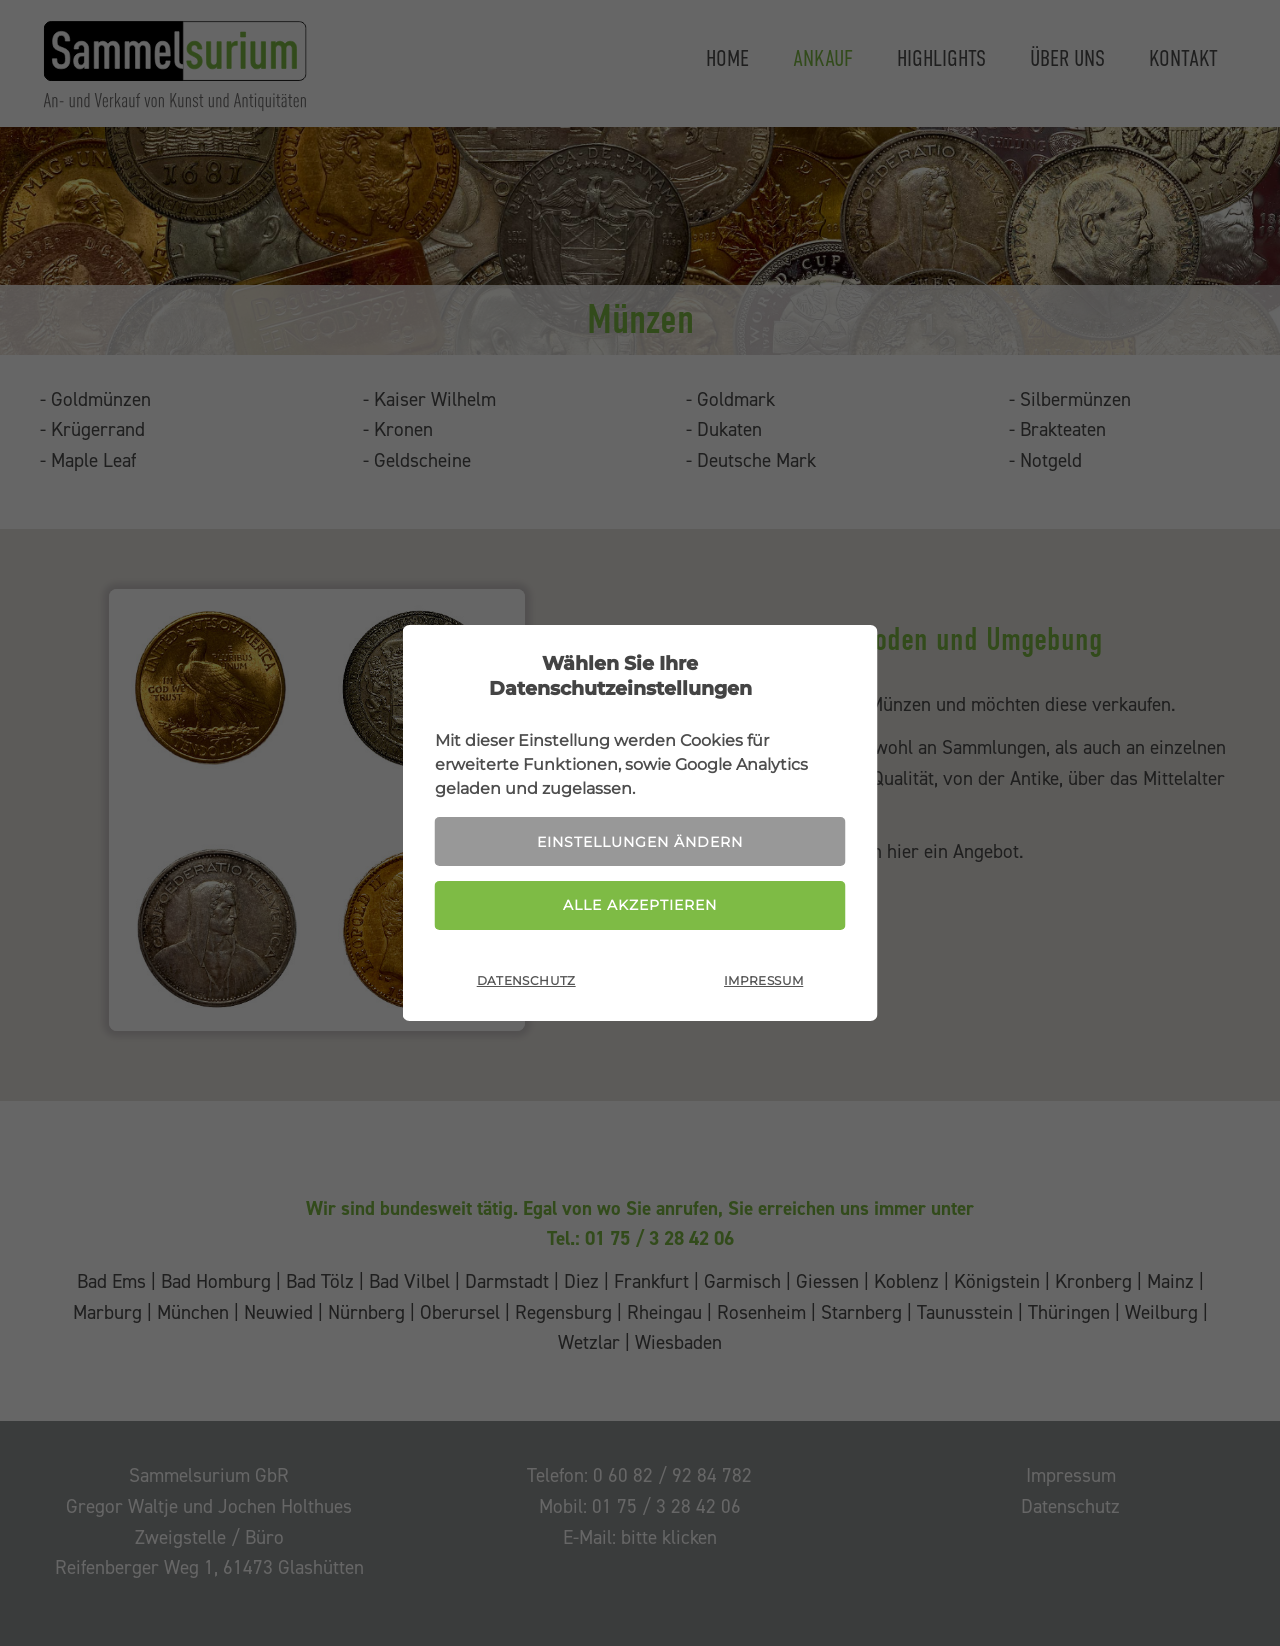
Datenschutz (526, 980)
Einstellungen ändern (640, 842)
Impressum (763, 980)
